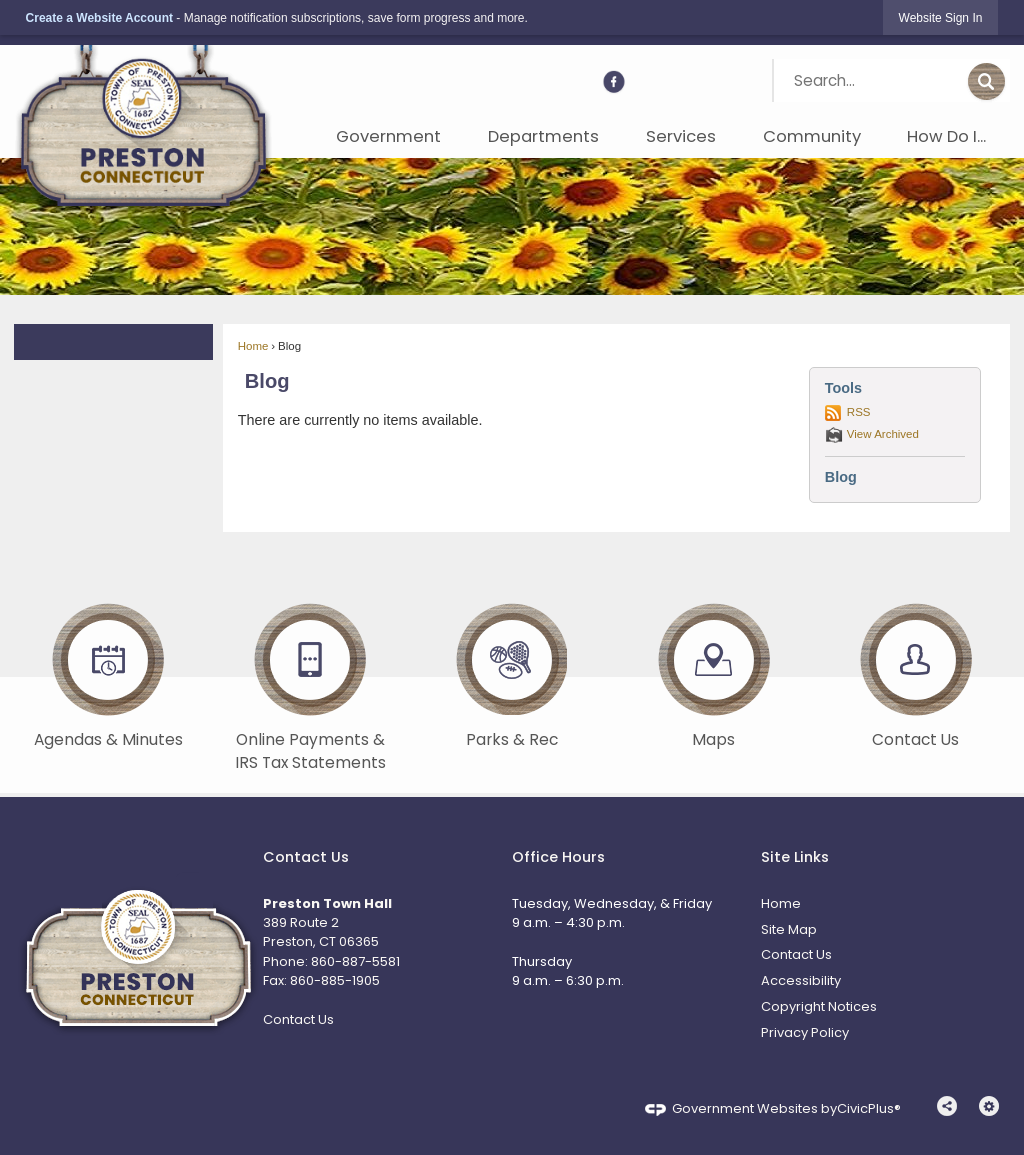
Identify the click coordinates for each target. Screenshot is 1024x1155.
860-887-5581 (355, 961)
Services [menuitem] (681, 136)
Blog (267, 381)
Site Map (789, 929)
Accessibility (801, 980)
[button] (986, 82)
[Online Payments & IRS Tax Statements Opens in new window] (310, 684)
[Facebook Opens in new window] (614, 82)
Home (253, 346)
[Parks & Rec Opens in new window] (512, 672)
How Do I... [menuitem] (946, 136)
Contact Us (298, 1019)
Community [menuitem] (812, 136)
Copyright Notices (819, 1006)
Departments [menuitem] (543, 136)
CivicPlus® (869, 1108)
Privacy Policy (805, 1032)
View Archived (883, 434)
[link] (941, 17)
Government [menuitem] (388, 136)
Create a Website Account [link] (99, 18)
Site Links (795, 857)
